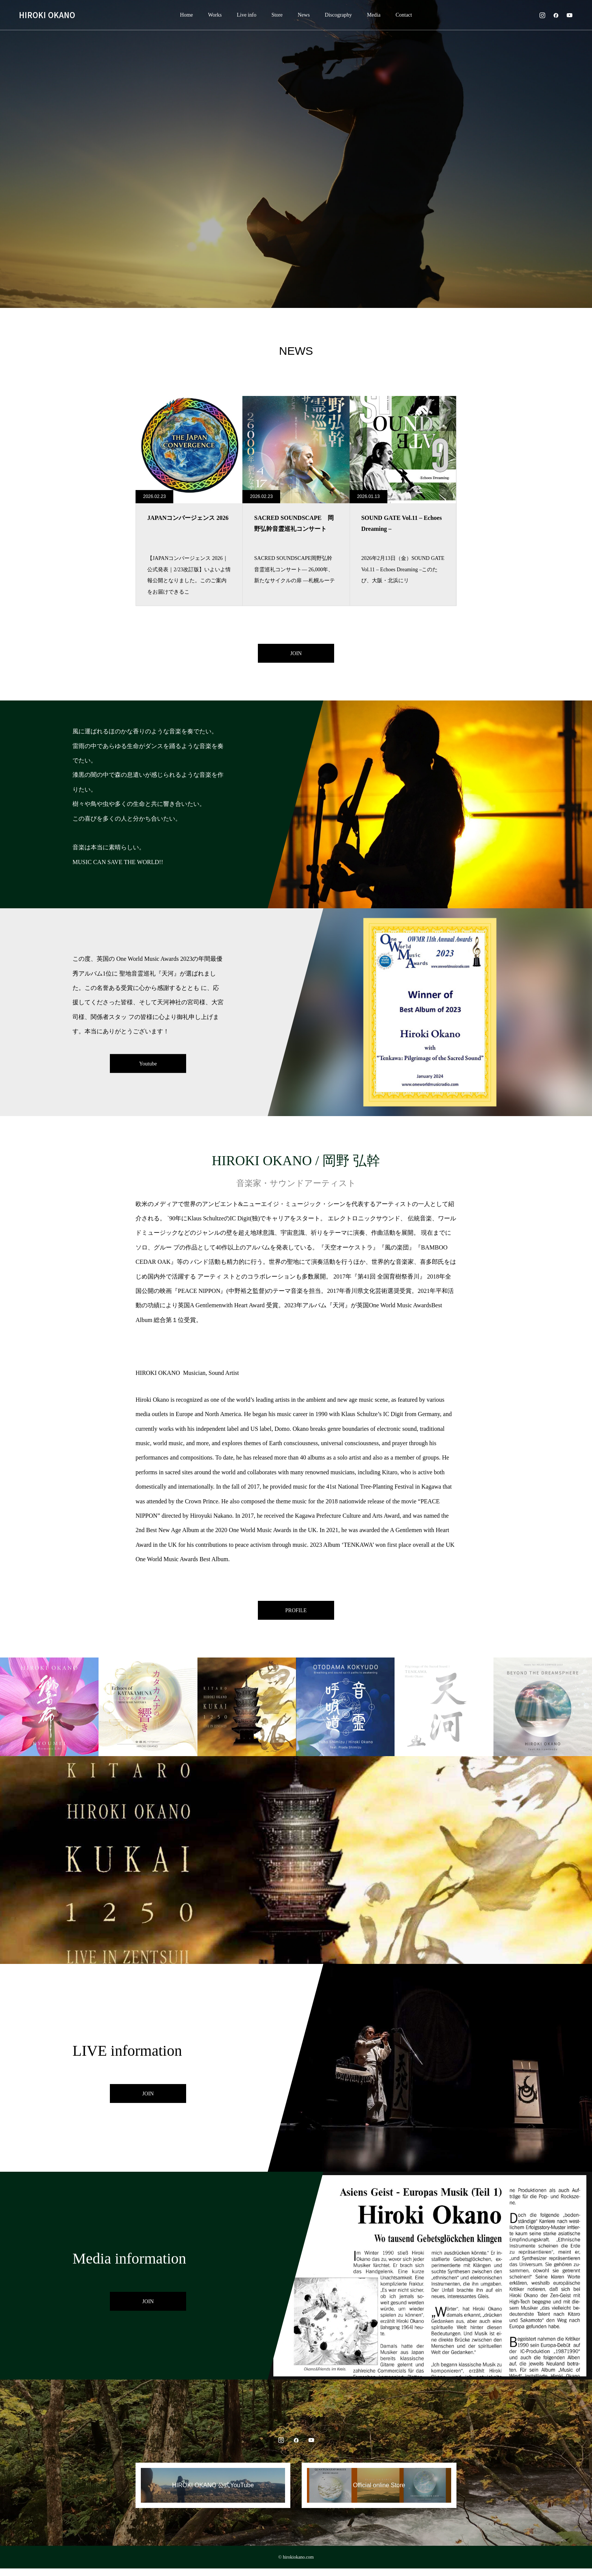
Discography (338, 15)
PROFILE (296, 1615)
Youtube (148, 1067)
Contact (404, 15)
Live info (246, 15)
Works (215, 15)
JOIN (296, 655)
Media (374, 15)
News (304, 15)
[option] (296, 154)
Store (277, 15)
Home (186, 15)
